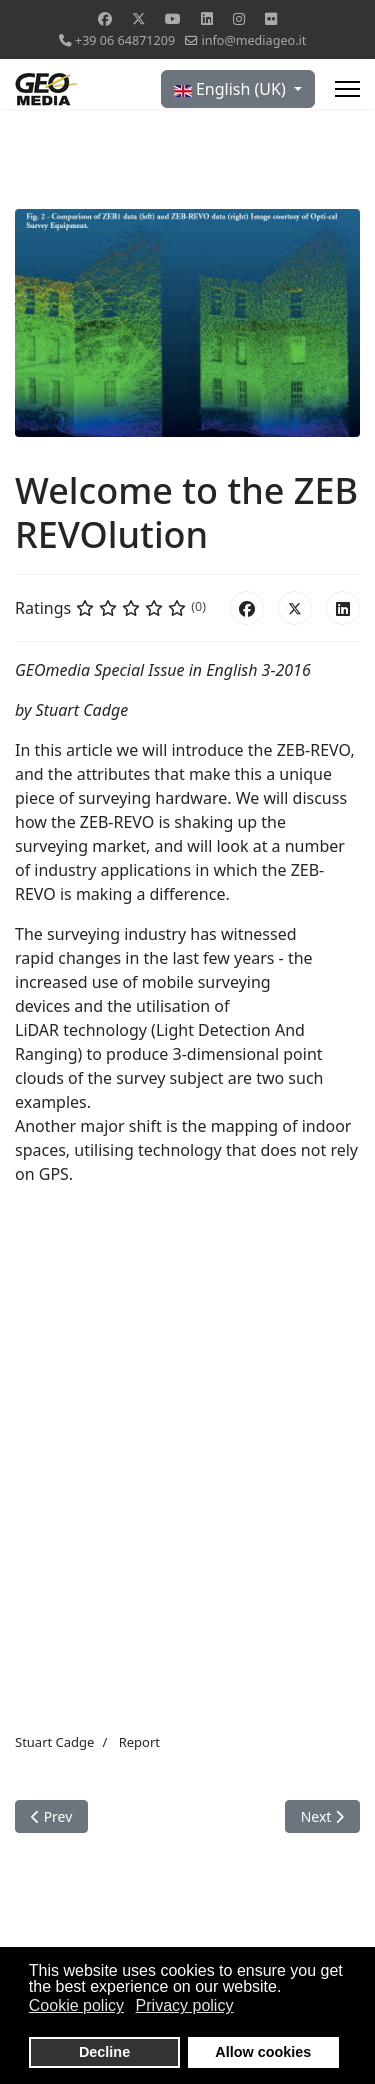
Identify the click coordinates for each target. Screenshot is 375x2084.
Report (139, 1742)
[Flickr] (271, 18)
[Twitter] (139, 18)
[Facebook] (105, 18)
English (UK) (232, 89)
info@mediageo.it (253, 40)
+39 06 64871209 (125, 40)
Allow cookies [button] (263, 2052)
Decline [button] (104, 2052)
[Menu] (347, 89)
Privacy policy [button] (185, 2005)
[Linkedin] (207, 18)
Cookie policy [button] (76, 2005)
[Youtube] (173, 18)
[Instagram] (239, 18)
